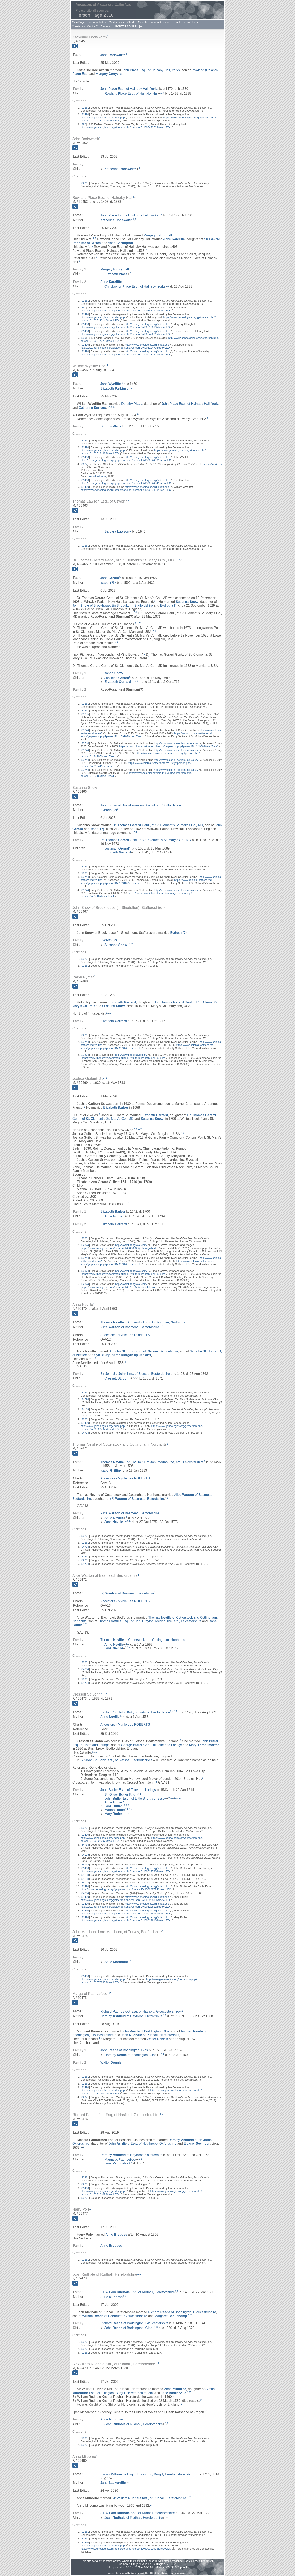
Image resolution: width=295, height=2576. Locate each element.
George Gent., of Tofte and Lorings (151, 1745)
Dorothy (131, 403)
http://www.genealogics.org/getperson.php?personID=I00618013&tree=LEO (125, 327)
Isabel (107, 582)
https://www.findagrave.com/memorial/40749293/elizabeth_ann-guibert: (123, 1057)
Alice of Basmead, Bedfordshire (129, 1327)
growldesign (182, 2573)
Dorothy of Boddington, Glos (130, 2054)
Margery (109, 74)
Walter (157, 2039)
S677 (84, 464)
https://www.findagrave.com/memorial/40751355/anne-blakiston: (119, 1287)
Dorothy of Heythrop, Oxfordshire (131, 2016)
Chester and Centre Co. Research (92, 26)
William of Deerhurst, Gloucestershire (114, 2315)
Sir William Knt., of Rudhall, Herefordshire (137, 2292)
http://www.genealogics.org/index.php (103, 117)
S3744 (85, 730)
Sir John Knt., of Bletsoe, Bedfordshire (143, 1351)
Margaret (120, 2159)
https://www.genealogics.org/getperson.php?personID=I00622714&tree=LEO (126, 1889)
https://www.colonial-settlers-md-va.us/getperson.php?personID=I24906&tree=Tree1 (168, 746)
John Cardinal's (129, 2573)
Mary (204, 1745)
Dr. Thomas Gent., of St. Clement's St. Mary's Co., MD (157, 825)
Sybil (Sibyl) (122, 1355)
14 (126, 1809)
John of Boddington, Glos (145, 2031)
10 (171, 1797)
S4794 (85, 1399)
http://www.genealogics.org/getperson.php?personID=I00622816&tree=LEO (125, 1920)
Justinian (116, 678)
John (113, 55)
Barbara (116, 531)
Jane (113, 1522)
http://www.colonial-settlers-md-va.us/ (176, 743)
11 (175, 1797)
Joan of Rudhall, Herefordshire (150, 2035)
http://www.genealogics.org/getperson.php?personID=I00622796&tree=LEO (125, 1871)
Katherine (120, 169)
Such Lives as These (187, 22)
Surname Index (97, 22)
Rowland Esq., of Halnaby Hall (131, 93)
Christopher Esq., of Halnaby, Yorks (135, 286)
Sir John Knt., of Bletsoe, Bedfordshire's (116, 1760)
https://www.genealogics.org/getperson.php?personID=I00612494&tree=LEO (126, 483)
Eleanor (197, 2143)
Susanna (187, 601)
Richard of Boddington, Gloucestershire (182, 2312)
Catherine (92, 407)
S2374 (85, 1054)
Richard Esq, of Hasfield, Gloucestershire (139, 2011)
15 (123, 1813)
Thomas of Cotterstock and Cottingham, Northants (142, 1322)
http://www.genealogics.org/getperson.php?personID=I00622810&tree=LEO (125, 1900)
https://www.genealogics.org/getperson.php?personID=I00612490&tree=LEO (126, 460)
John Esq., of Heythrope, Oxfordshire (142, 2143)
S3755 (85, 714)
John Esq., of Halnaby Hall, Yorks (151, 70)
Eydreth (168, 605)
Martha (114, 1810)
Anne (174, 239)
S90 (83, 124)
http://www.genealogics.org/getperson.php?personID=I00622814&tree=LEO (125, 1913)
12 (124, 1801)
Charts (131, 22)
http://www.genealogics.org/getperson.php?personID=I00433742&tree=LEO (125, 354)
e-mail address (213, 464)
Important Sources (160, 22)
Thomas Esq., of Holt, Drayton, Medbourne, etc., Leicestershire (151, 1462)
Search (142, 22)
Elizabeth (115, 274)
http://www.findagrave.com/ (131, 1054)
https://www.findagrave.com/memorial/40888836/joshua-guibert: (119, 1248)
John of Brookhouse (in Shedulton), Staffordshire (112, 605)
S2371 (85, 2097)
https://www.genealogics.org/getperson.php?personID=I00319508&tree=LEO (126, 2548)
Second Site (142, 2573)
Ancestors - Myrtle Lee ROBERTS (125, 1335)
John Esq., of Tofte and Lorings (128, 1790)
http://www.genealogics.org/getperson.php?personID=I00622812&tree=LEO (125, 1906)
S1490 (85, 114)
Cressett (117, 1378)
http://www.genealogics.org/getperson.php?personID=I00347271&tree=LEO (125, 127)
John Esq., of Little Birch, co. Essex (135, 1798)
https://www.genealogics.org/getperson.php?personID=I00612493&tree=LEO (126, 489)
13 (123, 1805)
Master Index (116, 22)
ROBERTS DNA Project (129, 26)
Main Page (78, 22)
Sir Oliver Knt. (119, 1794)
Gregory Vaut (139, 2564)
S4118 (85, 1409)
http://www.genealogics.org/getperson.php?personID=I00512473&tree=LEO (125, 347)
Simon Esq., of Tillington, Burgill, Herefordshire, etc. (143, 2391)
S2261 (85, 107)
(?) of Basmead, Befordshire (137, 1498)
